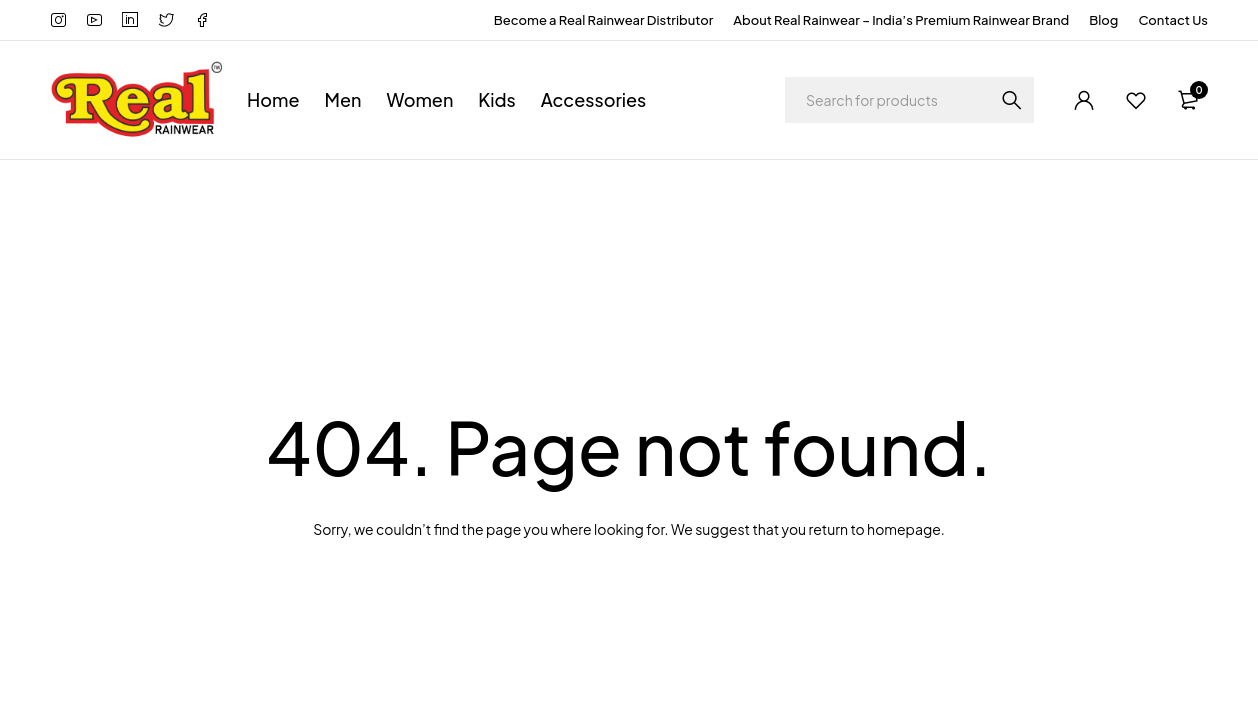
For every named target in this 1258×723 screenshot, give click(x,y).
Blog (1103, 20)
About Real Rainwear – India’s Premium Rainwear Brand (901, 20)
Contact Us (1173, 20)
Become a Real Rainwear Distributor (604, 20)
